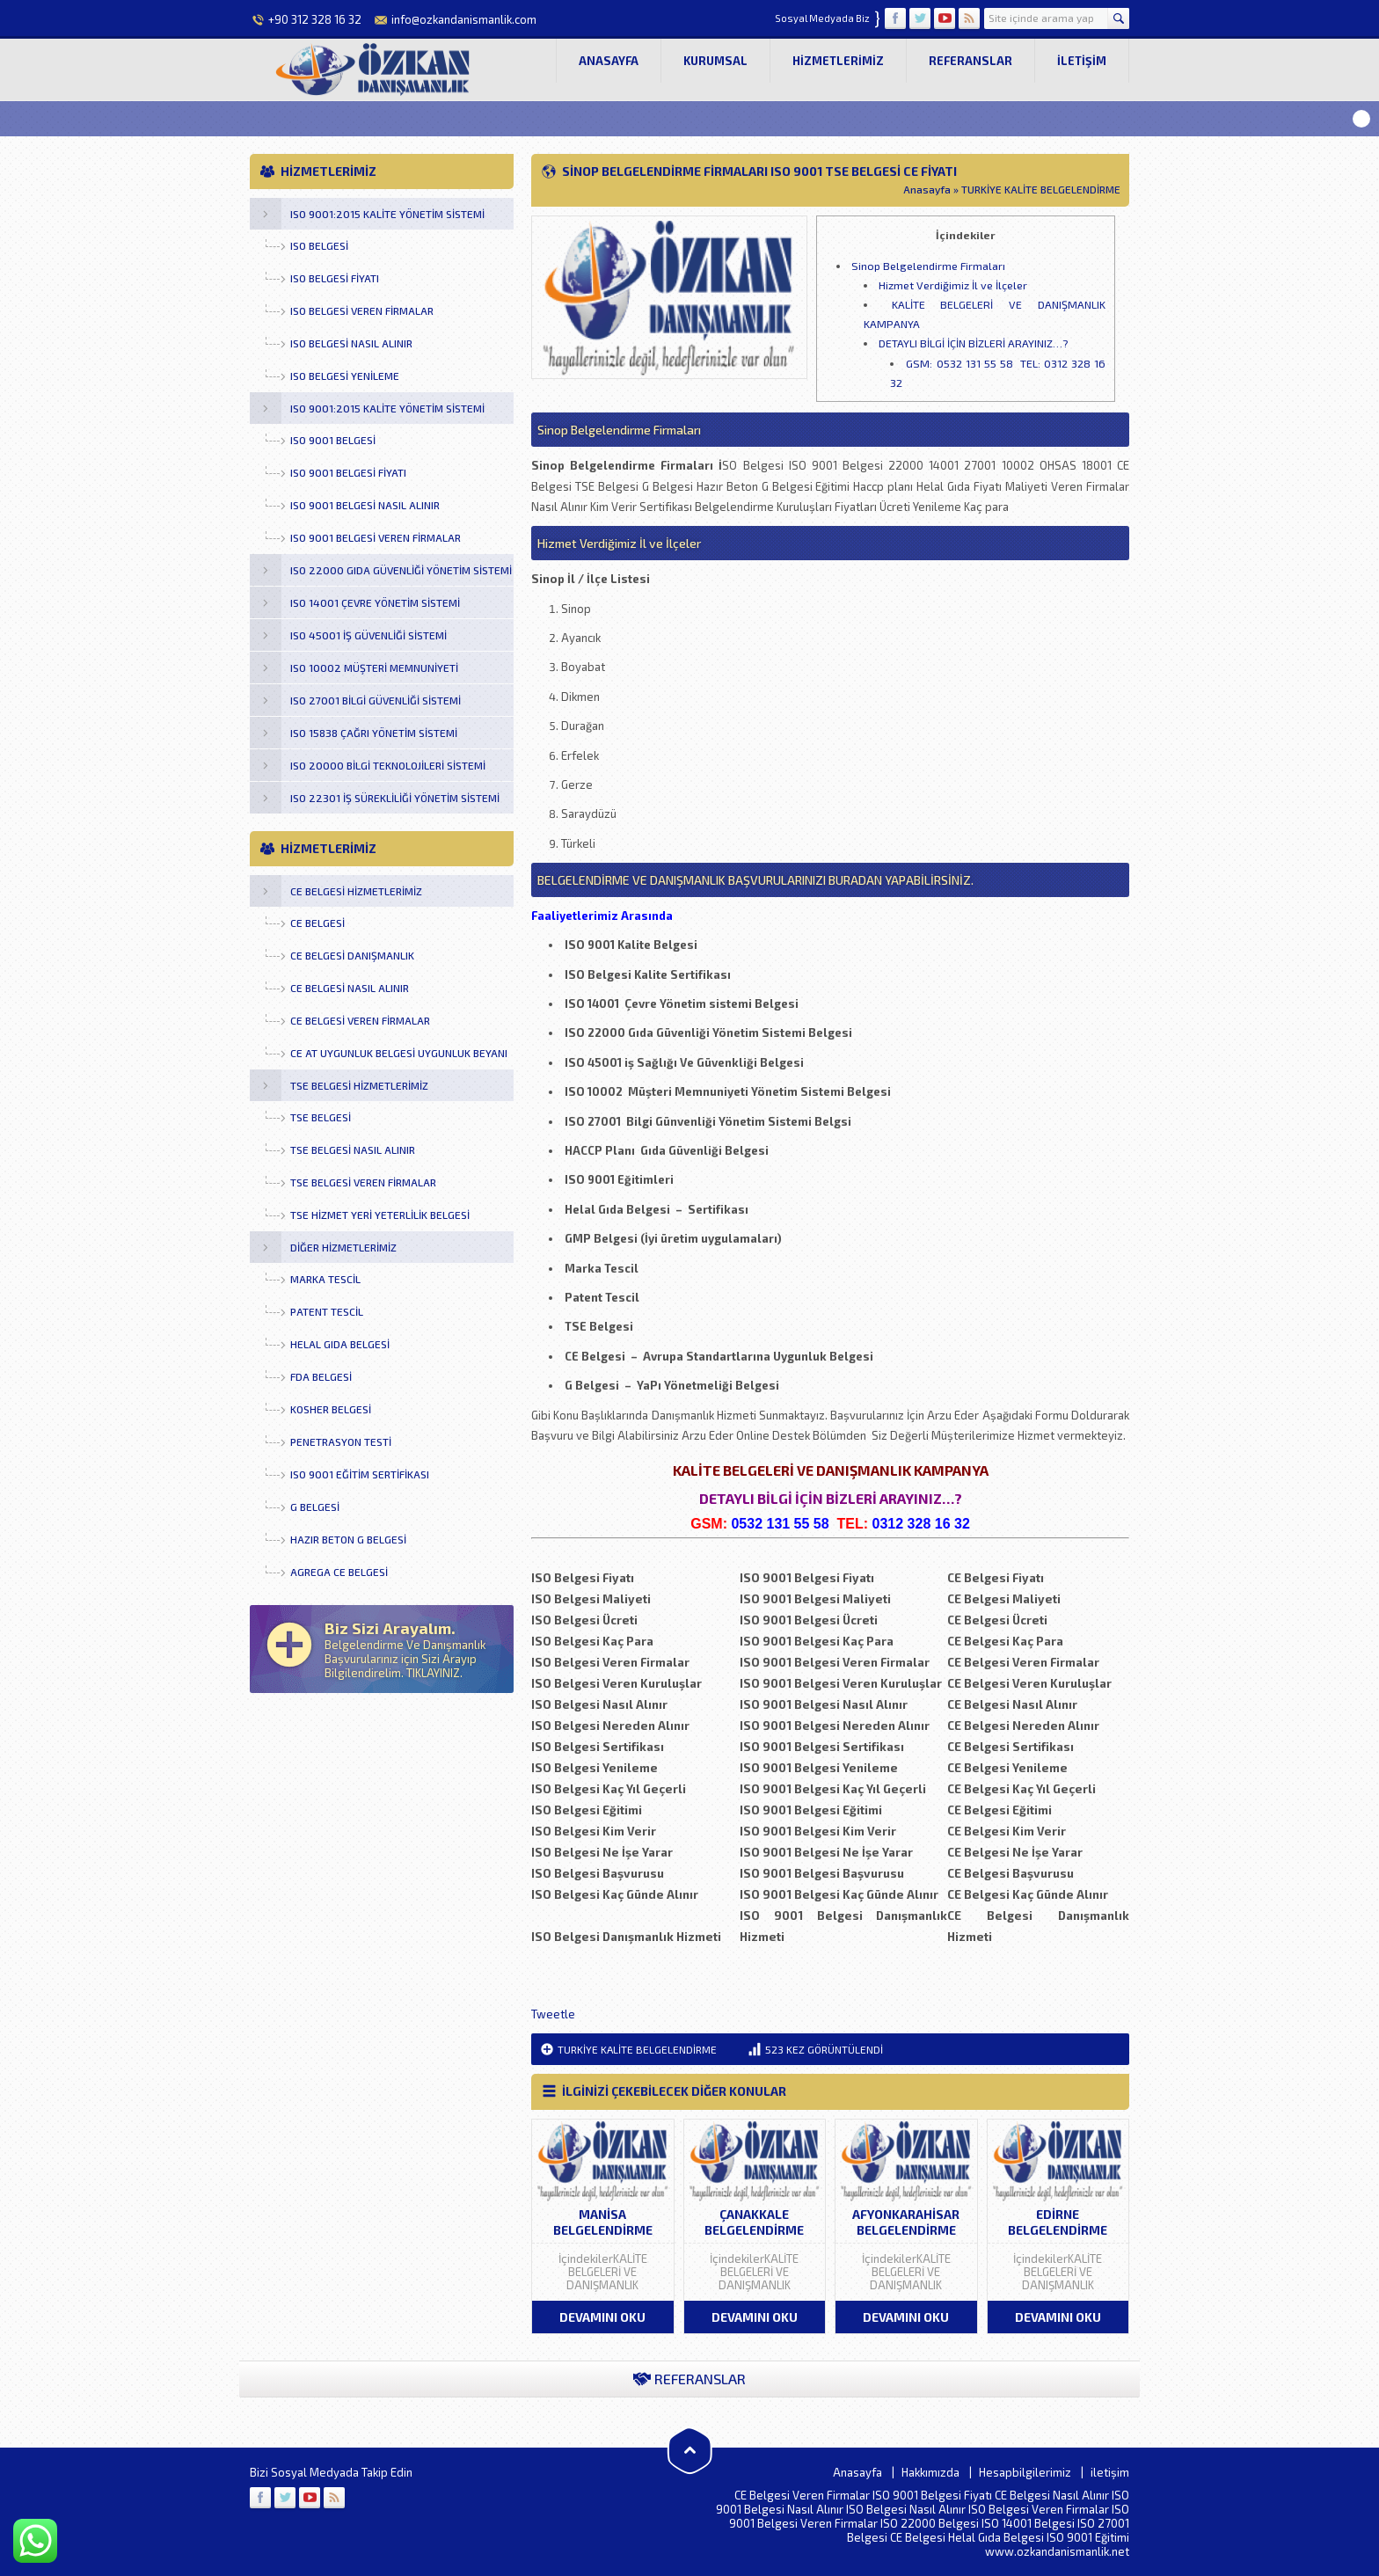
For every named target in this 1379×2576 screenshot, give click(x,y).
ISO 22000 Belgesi (929, 2523)
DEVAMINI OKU (602, 2317)
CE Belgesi (917, 2537)
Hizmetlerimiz (838, 61)
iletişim (1081, 61)
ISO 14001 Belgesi (1028, 2523)
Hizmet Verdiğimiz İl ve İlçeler (953, 285)
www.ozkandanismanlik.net (1057, 2551)
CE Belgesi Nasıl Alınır (1052, 2495)
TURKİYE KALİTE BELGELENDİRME (1040, 189)
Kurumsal (715, 61)
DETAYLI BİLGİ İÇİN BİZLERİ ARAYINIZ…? (973, 343)
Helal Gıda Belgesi (996, 2537)
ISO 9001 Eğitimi (1088, 2537)
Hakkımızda (930, 2472)
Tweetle (553, 2014)
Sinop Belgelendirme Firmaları (928, 265)
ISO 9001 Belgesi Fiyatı (932, 2495)
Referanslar (970, 61)
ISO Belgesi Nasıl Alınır (906, 2509)
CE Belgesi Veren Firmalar (802, 2495)
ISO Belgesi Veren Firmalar (1038, 2509)
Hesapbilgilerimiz (1025, 2472)
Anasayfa (608, 61)
